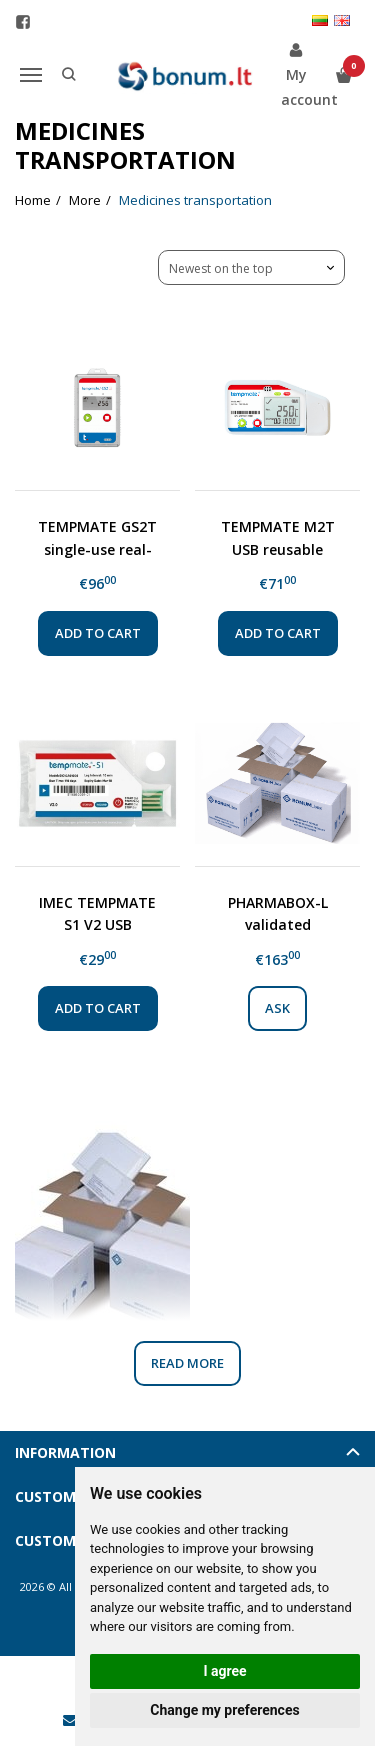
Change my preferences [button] (224, 1710)
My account (296, 73)
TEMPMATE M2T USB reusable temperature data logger (277, 537)
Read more (187, 1363)
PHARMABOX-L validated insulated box (278, 913)
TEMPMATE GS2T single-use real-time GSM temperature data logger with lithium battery (97, 537)
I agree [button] (224, 1671)
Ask (277, 1008)
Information (65, 1452)
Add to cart (98, 633)
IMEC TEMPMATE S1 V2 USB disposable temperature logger (97, 913)
